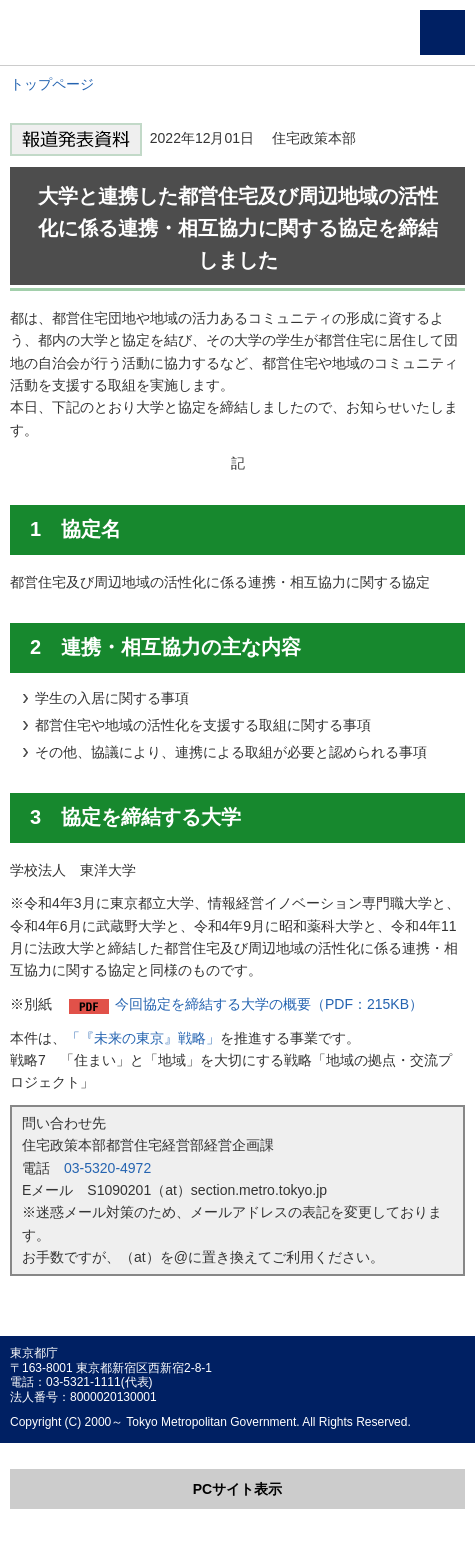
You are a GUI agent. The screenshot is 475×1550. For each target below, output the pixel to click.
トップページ (52, 84)
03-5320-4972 (107, 1168)
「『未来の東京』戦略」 (143, 1038)
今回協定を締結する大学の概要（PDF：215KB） (269, 1004)
